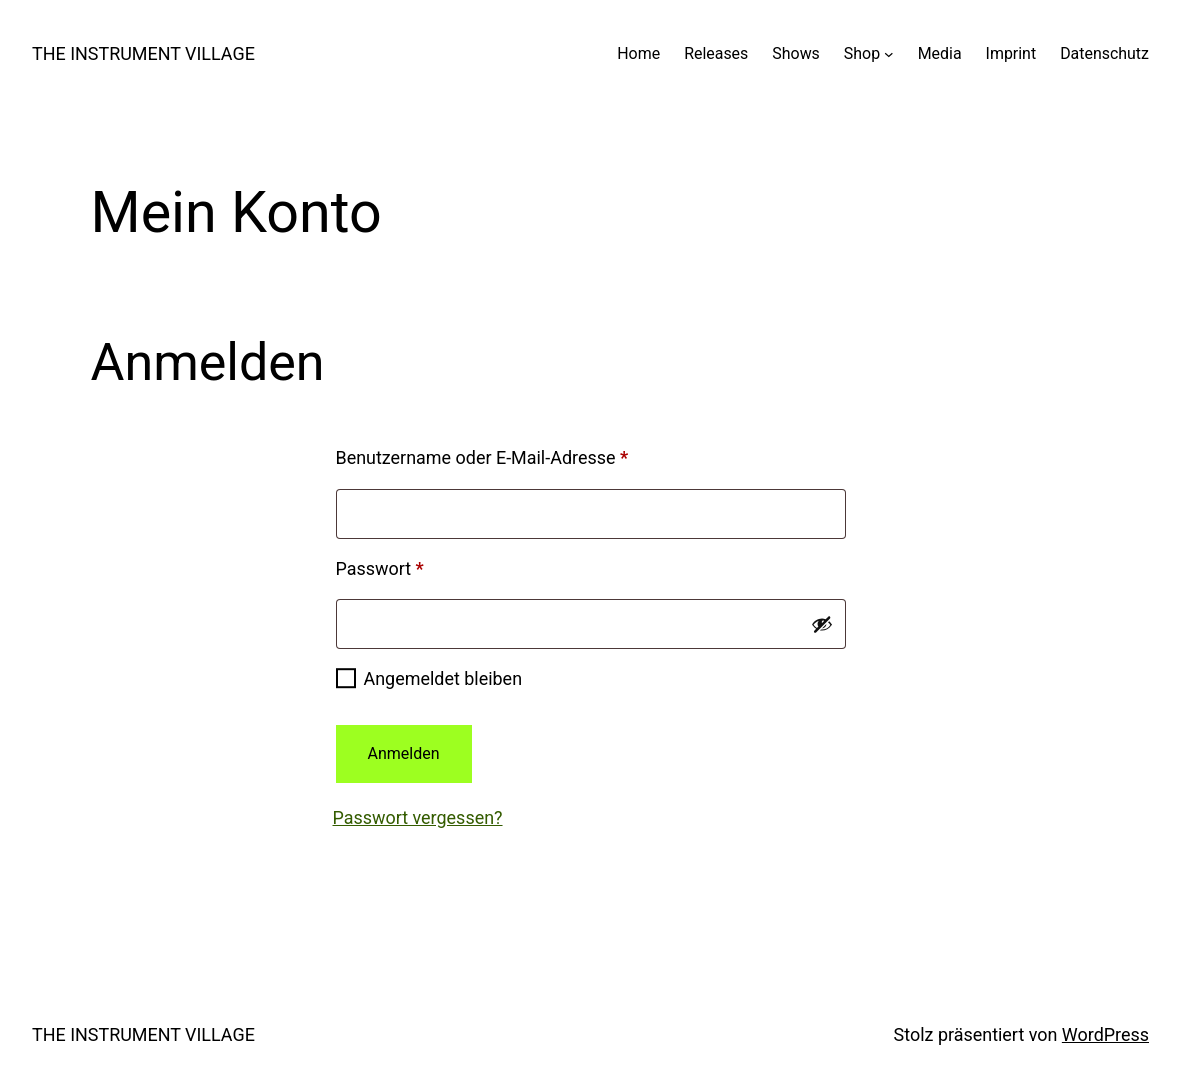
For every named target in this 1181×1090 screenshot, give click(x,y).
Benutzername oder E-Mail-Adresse (528, 454)
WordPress (1105, 1034)
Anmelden (404, 753)
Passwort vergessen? (418, 817)
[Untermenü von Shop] (889, 54)
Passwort (426, 565)
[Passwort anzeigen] (822, 624)
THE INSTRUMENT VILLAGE (143, 53)
